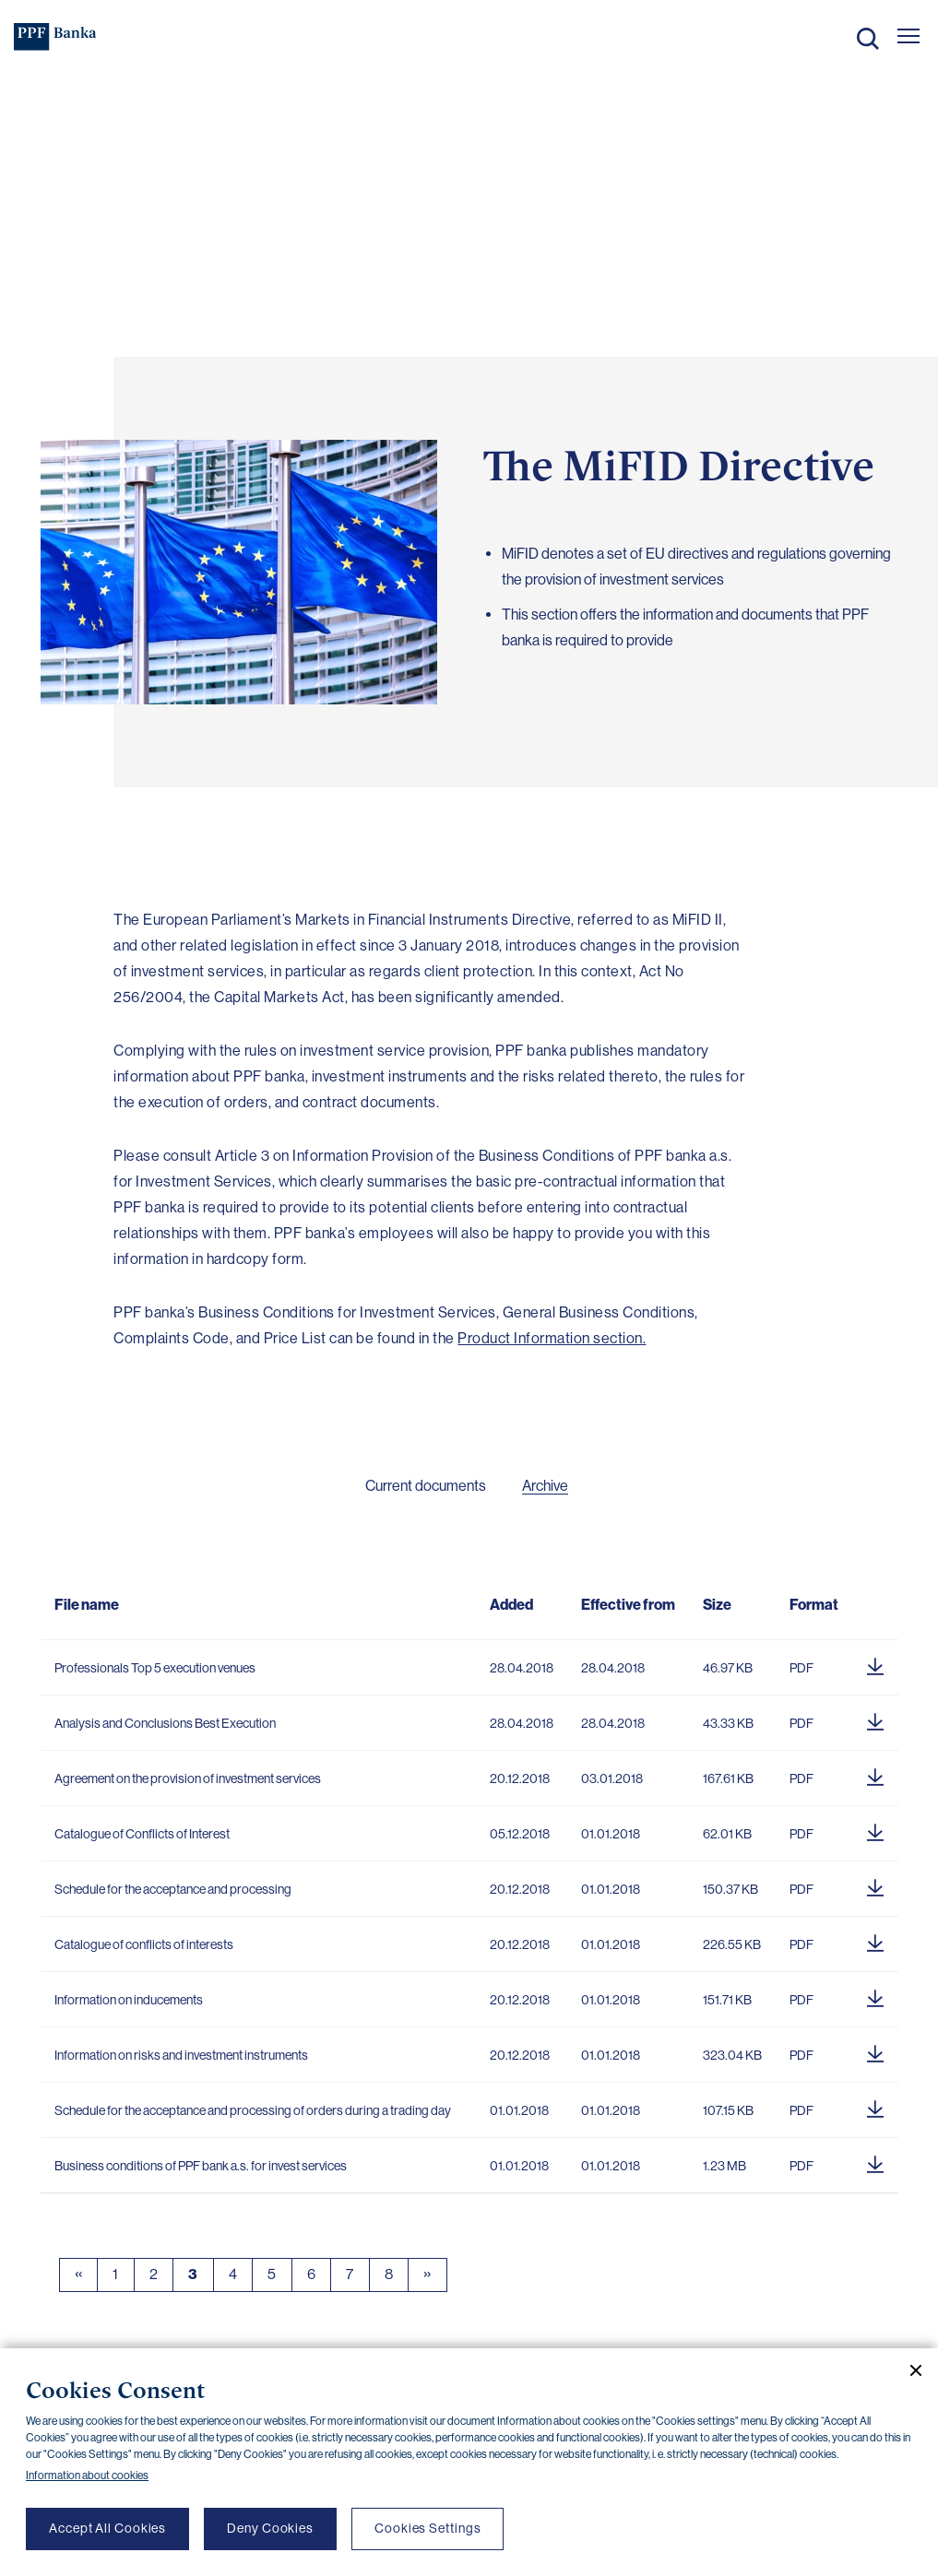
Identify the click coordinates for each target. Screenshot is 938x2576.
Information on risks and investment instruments (181, 2055)
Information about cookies (87, 2475)
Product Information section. (551, 1338)
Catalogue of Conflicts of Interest (142, 1833)
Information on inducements (128, 1999)
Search (868, 39)
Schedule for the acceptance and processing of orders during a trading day (252, 2110)
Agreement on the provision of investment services (187, 1778)
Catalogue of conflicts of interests (143, 1944)
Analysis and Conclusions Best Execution (165, 1723)
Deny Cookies (270, 2528)
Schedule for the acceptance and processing (172, 1889)
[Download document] (875, 1663)
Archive (545, 1486)
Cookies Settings (427, 2528)
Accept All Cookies (107, 2528)
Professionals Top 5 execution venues (154, 1667)
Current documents (425, 1486)
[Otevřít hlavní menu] (908, 36)
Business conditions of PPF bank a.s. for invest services (200, 2165)
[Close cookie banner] (908, 2370)
